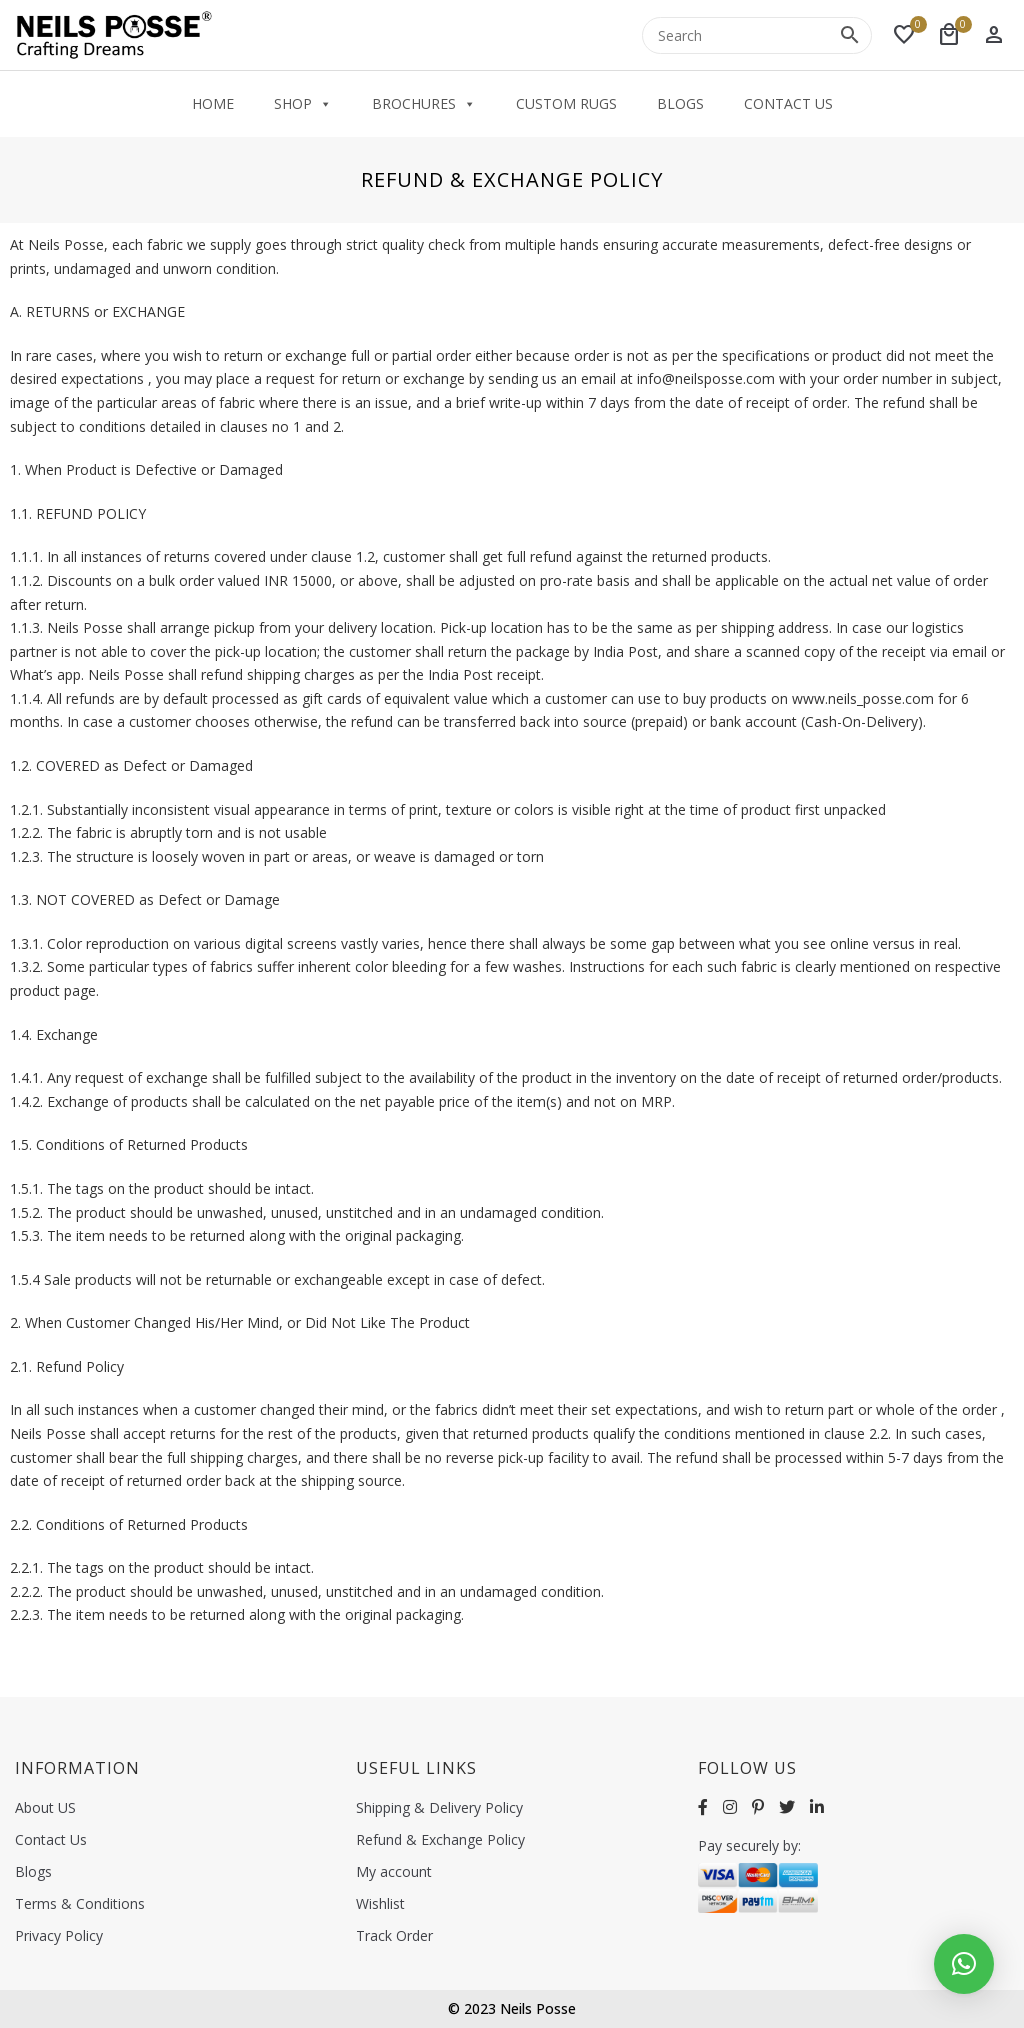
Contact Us (788, 103)
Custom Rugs (566, 103)
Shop (303, 104)
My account (394, 1871)
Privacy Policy (59, 1935)
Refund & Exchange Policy (440, 1839)
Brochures (424, 104)
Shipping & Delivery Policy (439, 1807)
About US (45, 1807)
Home (213, 103)
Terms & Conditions (80, 1903)
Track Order (394, 1935)
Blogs (680, 103)
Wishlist (380, 1903)
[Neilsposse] (115, 35)
